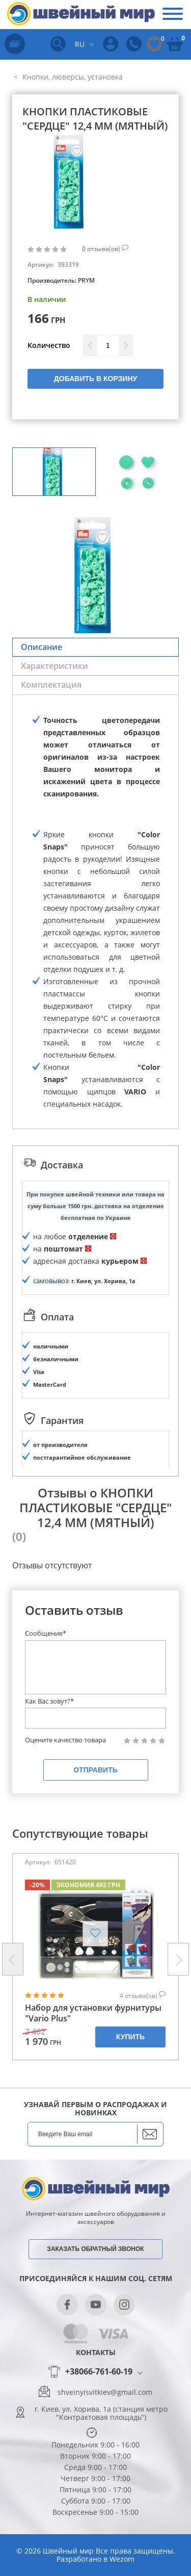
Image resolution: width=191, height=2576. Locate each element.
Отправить (95, 1770)
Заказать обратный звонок (95, 2249)
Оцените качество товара (65, 1740)
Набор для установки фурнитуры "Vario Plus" (93, 2013)
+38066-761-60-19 (98, 2372)
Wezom (122, 2559)
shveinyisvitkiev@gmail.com (105, 2392)
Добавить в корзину (95, 378)
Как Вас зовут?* (49, 1701)
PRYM (86, 280)
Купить (130, 2037)
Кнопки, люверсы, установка (71, 77)
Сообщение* (45, 1633)
